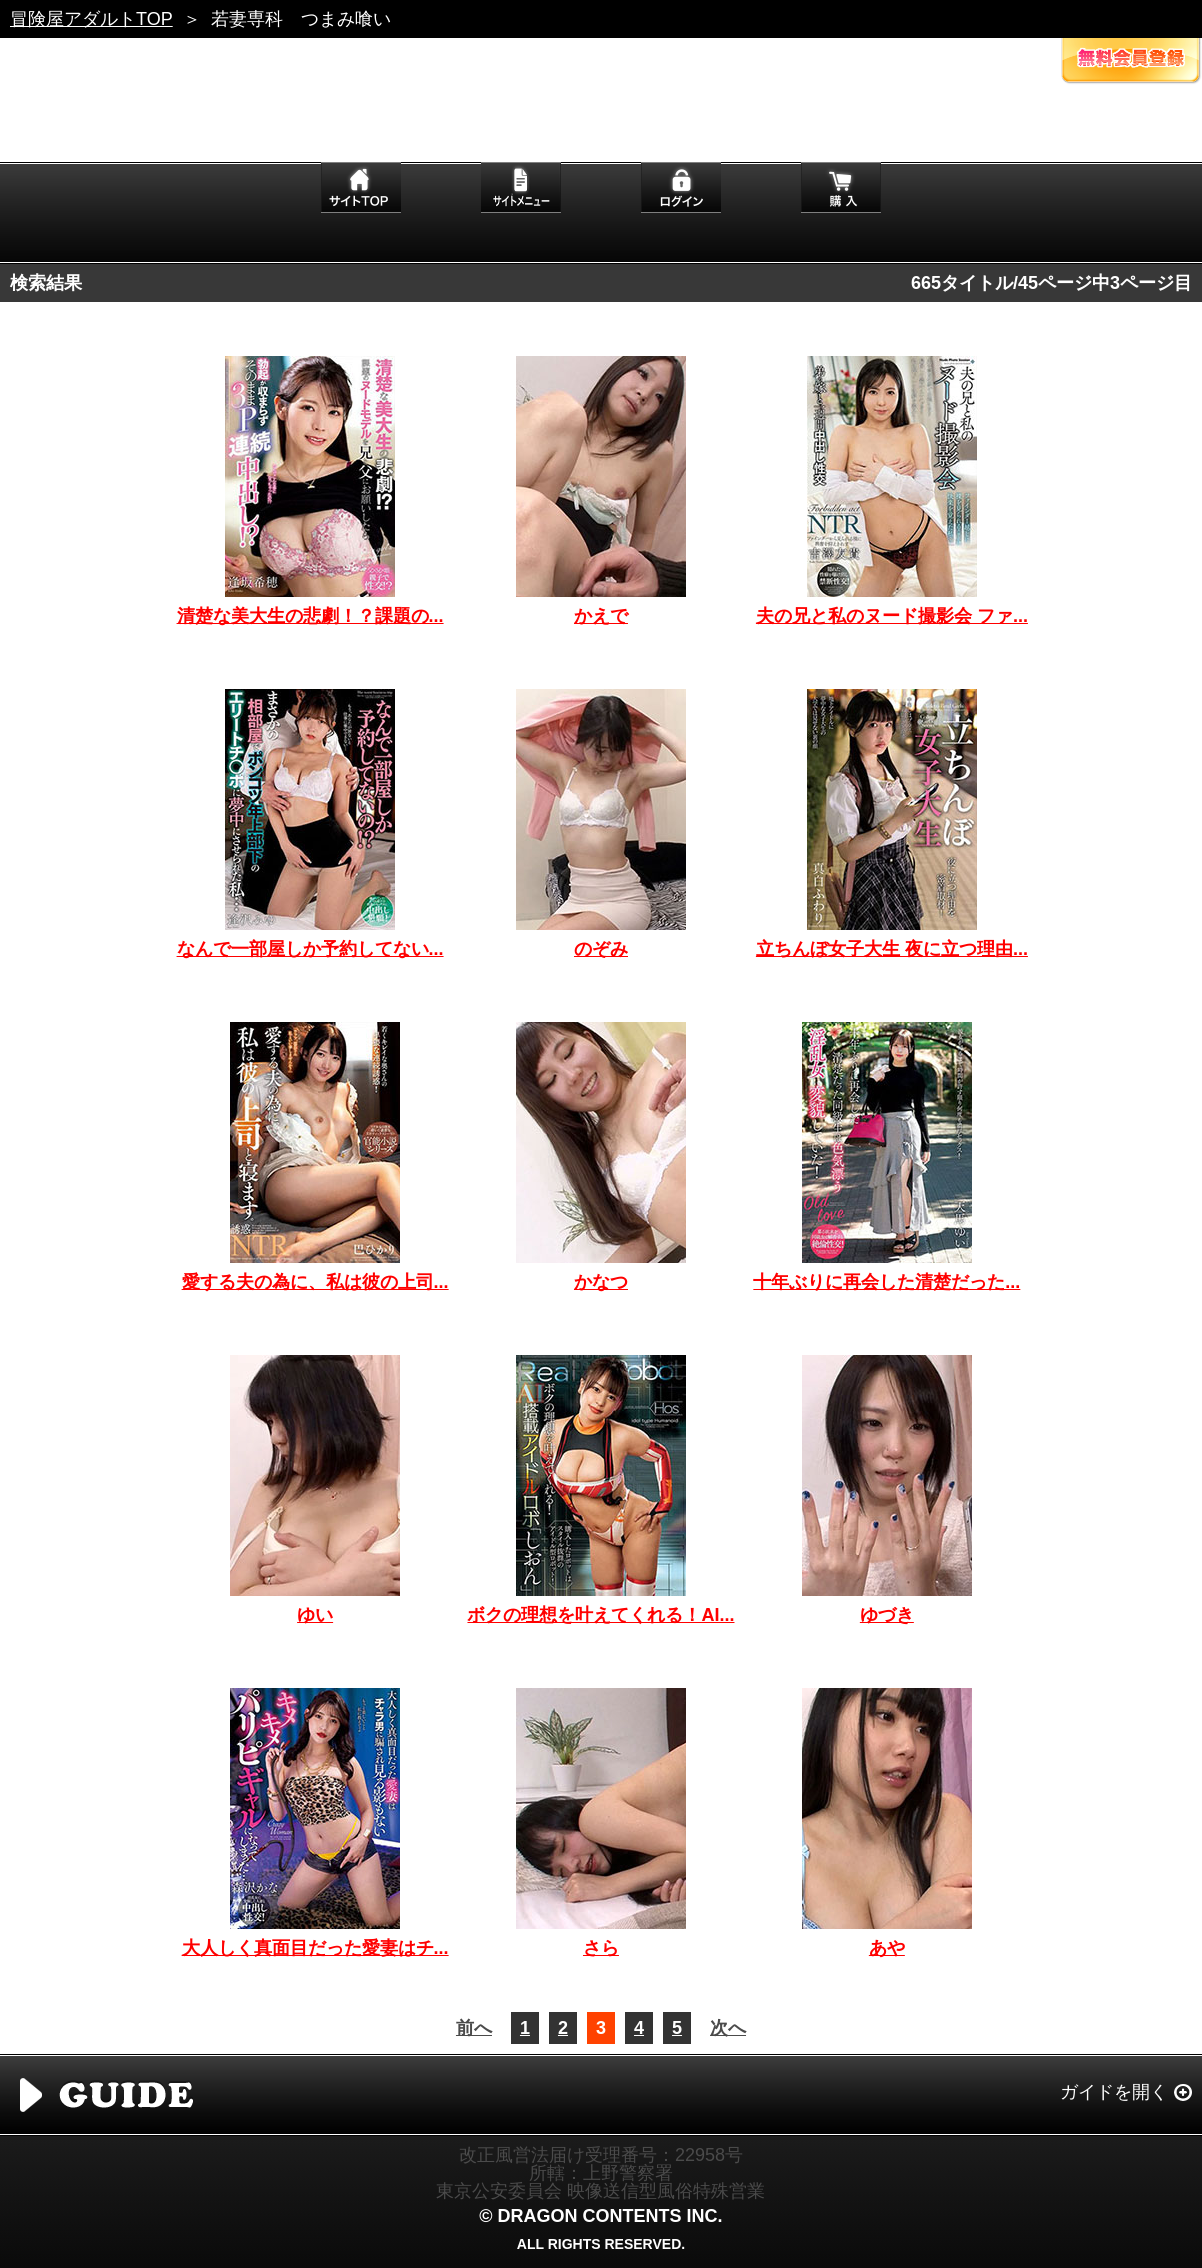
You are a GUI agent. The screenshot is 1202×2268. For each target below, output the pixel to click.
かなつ (601, 1282)
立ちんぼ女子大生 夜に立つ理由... (892, 949)
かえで (601, 616)
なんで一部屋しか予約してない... (310, 949)
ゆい (315, 1615)
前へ (474, 2028)
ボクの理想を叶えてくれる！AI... (600, 1615)
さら (601, 1948)
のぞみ (601, 949)
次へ (728, 2028)
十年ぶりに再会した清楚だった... (886, 1282)
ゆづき (887, 1615)
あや (887, 1948)
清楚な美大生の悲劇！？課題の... (310, 616)
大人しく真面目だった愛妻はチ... (315, 1948)
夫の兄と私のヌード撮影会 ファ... (892, 616)
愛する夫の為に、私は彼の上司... (315, 1282)
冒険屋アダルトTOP (91, 19)
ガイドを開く (1114, 2092)
